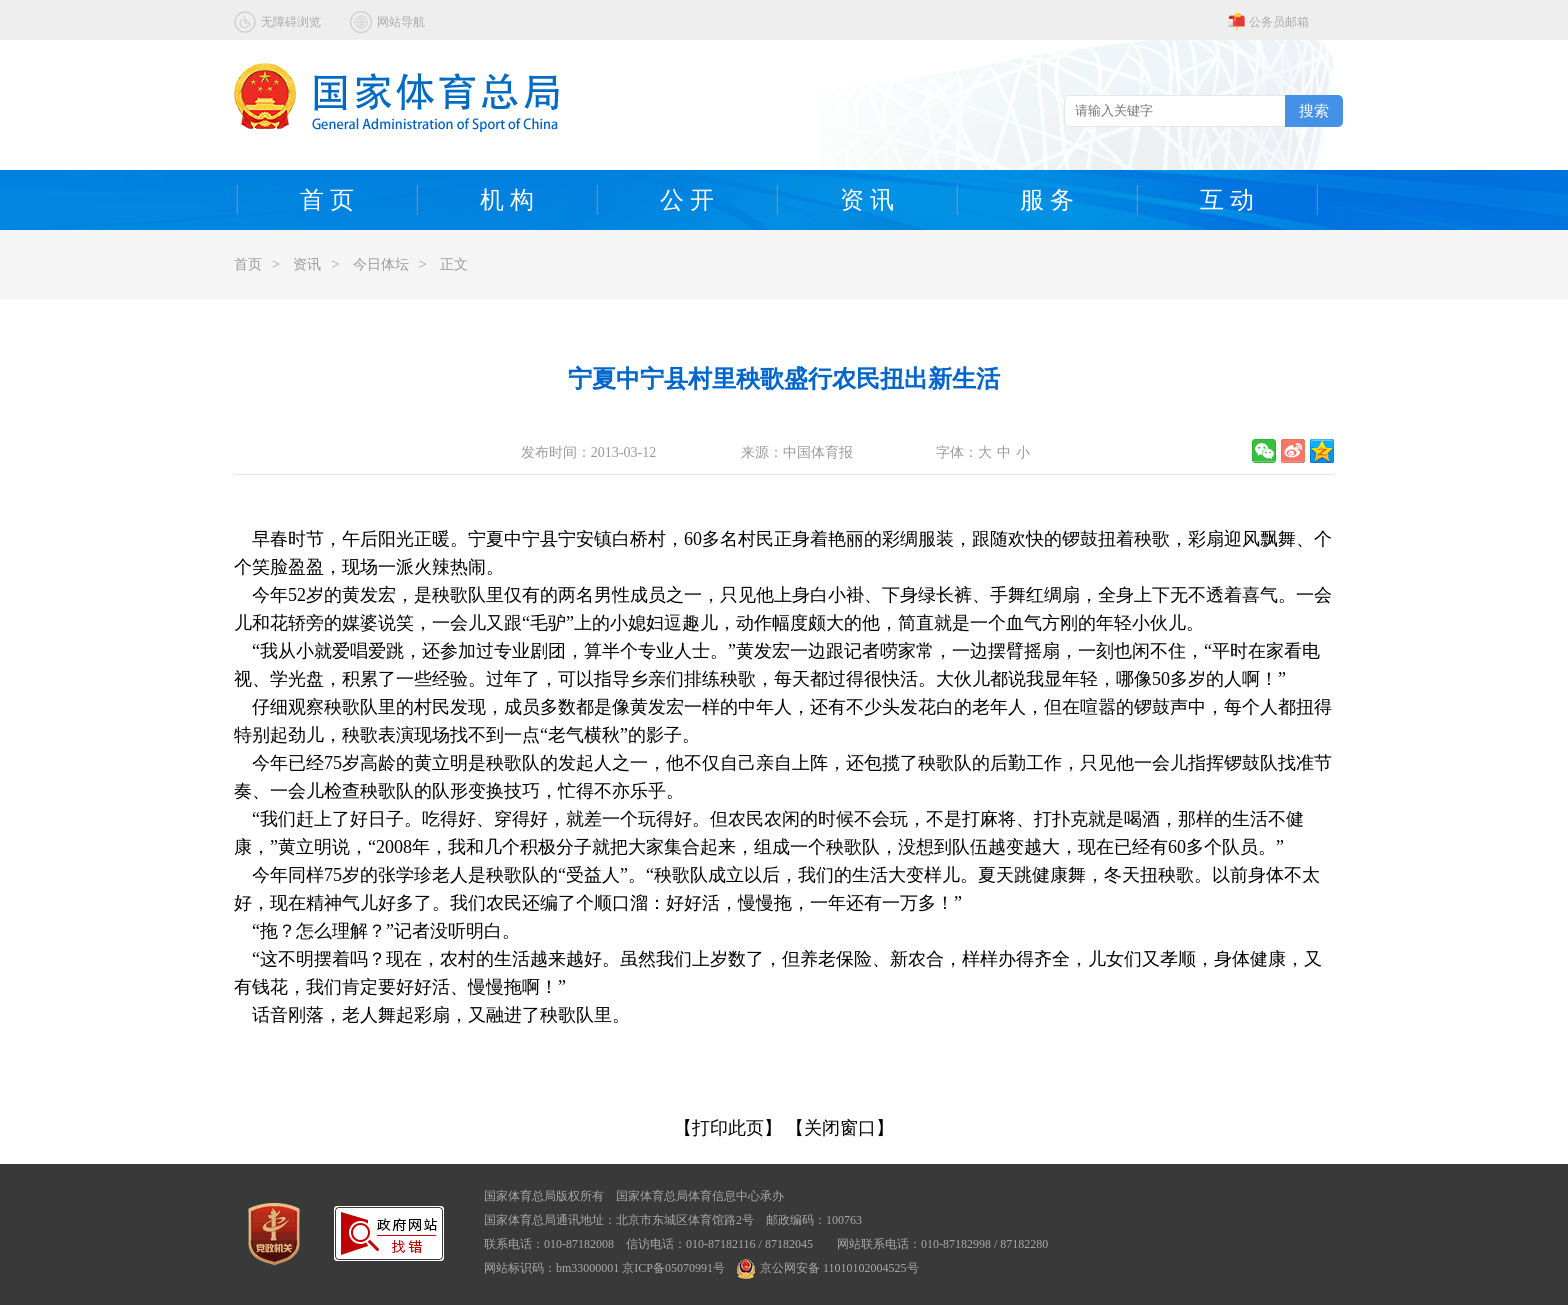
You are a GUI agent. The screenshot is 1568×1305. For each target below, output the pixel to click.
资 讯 (867, 200)
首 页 (327, 200)
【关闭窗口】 (840, 1128)
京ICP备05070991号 (673, 1268)
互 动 (1227, 200)
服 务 (1047, 200)
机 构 (507, 200)
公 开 (687, 200)
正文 (454, 264)
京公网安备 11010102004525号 (828, 1268)
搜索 (1314, 110)
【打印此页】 (728, 1128)
